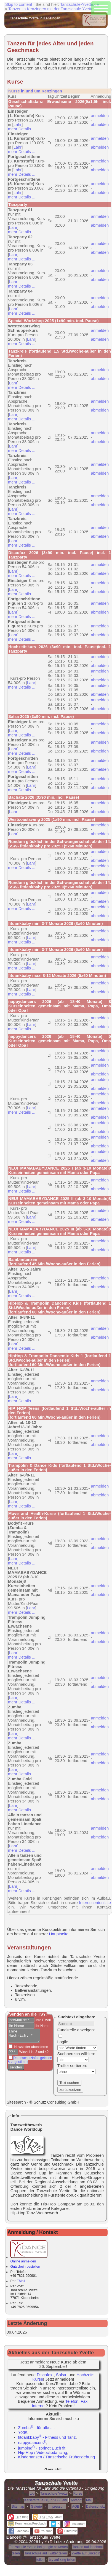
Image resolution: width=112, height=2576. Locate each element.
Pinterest (67, 2531)
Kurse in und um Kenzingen (35, 91)
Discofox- (45, 2375)
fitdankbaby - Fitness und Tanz (47, 2437)
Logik (62, 2042)
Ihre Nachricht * (25, 2037)
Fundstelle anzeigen (75, 2030)
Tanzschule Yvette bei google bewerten (38, 2547)
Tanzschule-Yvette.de (79, 4)
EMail (21, 2281)
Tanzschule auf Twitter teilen (45, 2553)
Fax (84, 2401)
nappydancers (32, 2442)
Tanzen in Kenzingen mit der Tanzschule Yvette (51, 9)
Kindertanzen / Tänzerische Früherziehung (56, 2457)
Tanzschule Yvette (54, 2493)
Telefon (72, 2401)
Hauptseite (59, 1934)
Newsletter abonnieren (30, 2049)
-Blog (18, 2517)
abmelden (100, 124)
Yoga (22, 2432)
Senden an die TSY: (28, 2014)
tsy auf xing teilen (62, 2560)
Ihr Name (41, 2026)
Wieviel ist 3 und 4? (33, 2054)
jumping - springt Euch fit (41, 2448)
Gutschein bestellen (25, 2267)
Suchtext (66, 2017)
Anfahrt (76, 2500)
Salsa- (62, 2375)
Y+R (49, 2541)
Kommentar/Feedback (27, 2523)
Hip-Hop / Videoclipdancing (42, 2452)
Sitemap (18, 2506)
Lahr (18, 124)
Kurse (77, 2493)
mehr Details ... (21, 129)
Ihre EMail (42, 2020)
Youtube (43, 2531)
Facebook (19, 2531)
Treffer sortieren (71, 2065)
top (32, 2493)
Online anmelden (28, 2259)
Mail (89, 2500)
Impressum (57, 2506)
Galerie (36, 2506)
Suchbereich (68, 2054)
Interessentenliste (95, 1902)
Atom (58, 2517)
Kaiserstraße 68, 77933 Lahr (45, 2500)
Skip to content (18, 4)
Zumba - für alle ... (36, 2427)
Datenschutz (95, 2506)
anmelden (100, 115)
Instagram (75, 2524)
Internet (39, 2406)
